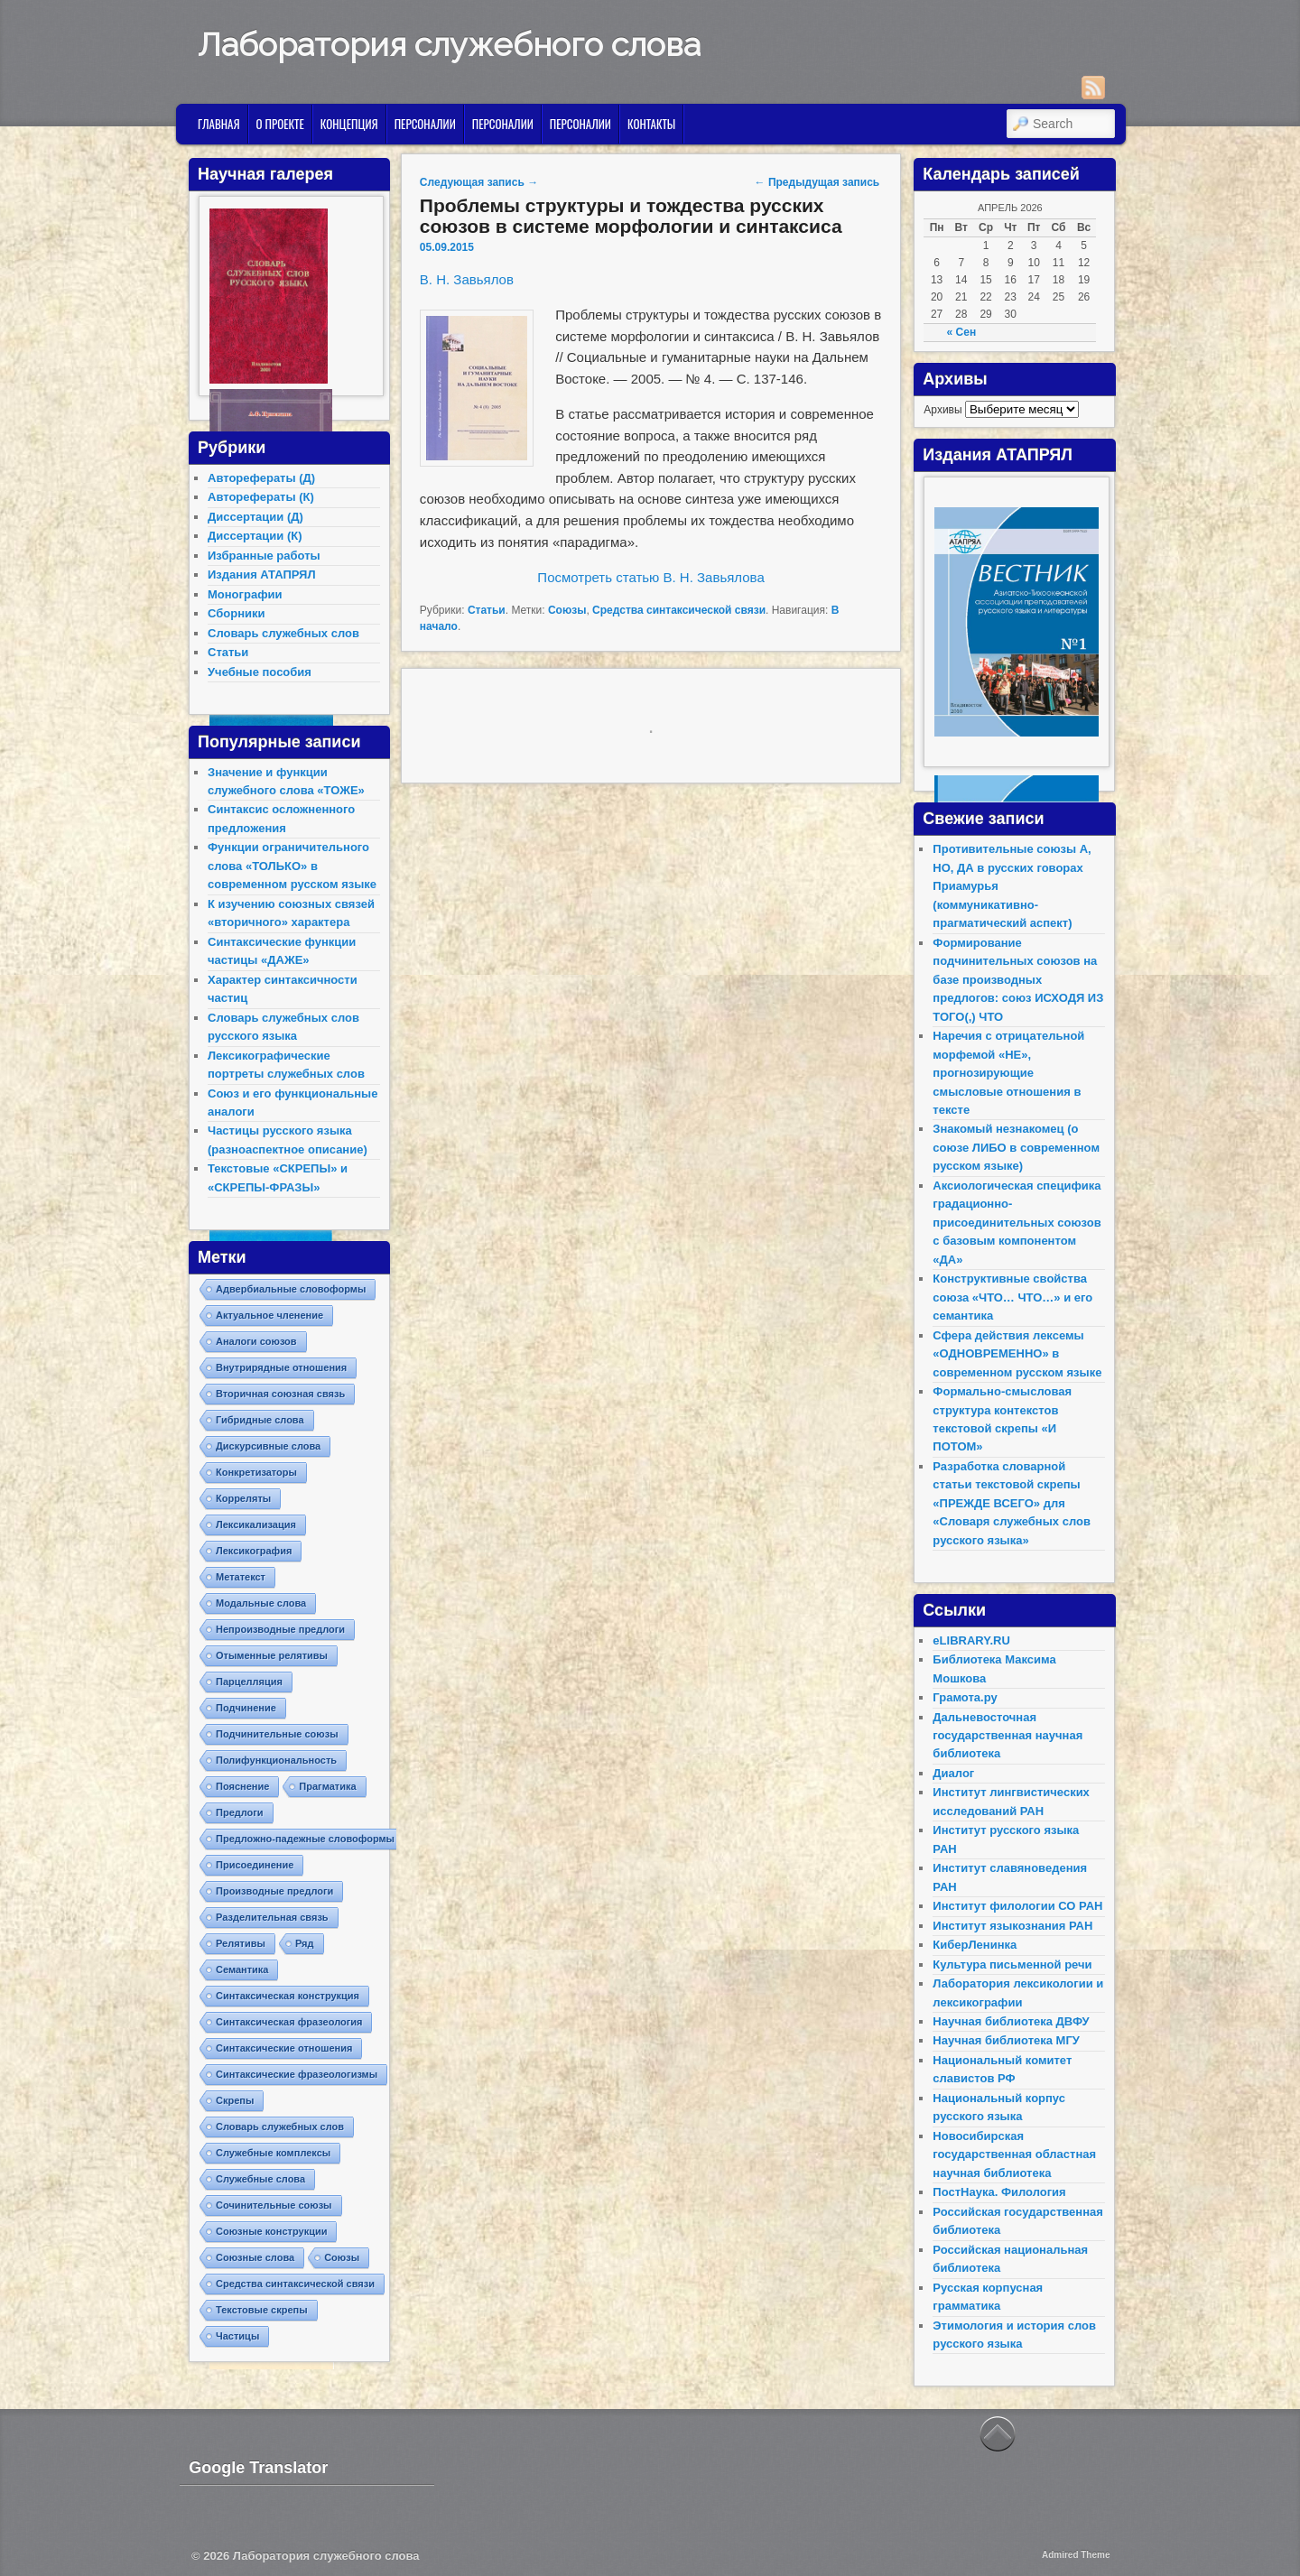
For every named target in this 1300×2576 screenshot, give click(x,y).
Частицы (237, 2335)
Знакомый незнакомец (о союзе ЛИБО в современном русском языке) (1016, 1147)
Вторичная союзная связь (280, 1393)
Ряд (304, 1943)
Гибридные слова (260, 1419)
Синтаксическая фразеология (289, 2021)
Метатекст (240, 1576)
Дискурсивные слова (268, 1446)
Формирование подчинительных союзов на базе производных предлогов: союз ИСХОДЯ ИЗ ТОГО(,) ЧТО (1018, 980)
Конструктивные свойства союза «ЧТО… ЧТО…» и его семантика (1012, 1297)
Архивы (942, 409)
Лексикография (254, 1550)
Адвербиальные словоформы (291, 1288)
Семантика (242, 1969)
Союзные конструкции (271, 2231)
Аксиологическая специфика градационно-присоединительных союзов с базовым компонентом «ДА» (1016, 1222)
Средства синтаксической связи (679, 610)
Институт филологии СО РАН (1017, 1906)
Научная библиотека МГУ (1006, 2040)
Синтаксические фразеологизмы (296, 2074)
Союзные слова (255, 2257)
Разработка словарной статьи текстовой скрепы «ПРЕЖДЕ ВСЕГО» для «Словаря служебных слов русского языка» (1012, 1503)
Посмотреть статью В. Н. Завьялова (650, 577)
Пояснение (242, 1786)
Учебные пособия (259, 672)
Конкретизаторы (256, 1472)
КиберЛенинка (975, 1944)
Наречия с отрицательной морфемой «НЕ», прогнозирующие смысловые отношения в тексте (1008, 1073)
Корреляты (243, 1498)
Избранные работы (264, 555)
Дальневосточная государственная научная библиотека (1007, 1735)
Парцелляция (249, 1681)
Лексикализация (256, 1524)
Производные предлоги (274, 1891)
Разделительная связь (272, 1917)
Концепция (349, 124)
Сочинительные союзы (274, 2205)
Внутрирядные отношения (281, 1367)
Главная (219, 124)
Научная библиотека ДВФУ (1011, 2021)
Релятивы (240, 1943)
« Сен (962, 332)
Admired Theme (1076, 2555)
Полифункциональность (276, 1760)
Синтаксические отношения (284, 2048)
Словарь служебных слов (283, 633)
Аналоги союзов (256, 1341)
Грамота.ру (965, 1697)
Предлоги (240, 1812)
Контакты (651, 124)
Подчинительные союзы (277, 1733)
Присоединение (254, 1864)
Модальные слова (261, 1603)
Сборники (236, 613)
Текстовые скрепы (262, 2309)
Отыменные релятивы (272, 1655)
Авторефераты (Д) (261, 478)
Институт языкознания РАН (1012, 1925)
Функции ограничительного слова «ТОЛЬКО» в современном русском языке (292, 865)
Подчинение (246, 1707)
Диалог (953, 1773)
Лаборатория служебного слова (449, 44)
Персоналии (425, 124)
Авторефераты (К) (261, 497)
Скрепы (235, 2100)
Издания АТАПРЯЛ (262, 574)
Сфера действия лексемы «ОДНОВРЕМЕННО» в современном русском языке (1017, 1354)
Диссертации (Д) (255, 517)
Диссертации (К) (255, 535)
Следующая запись (479, 182)
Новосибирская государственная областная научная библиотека (1014, 2154)
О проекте (280, 124)
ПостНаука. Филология (999, 2192)
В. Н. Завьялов (467, 279)
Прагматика (327, 1786)
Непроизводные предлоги (280, 1629)
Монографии (245, 594)
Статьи (487, 610)
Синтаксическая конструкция (287, 1995)
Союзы (567, 610)
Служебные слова (260, 2178)
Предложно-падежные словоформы (305, 1838)
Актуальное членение (269, 1315)
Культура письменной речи (1012, 1964)
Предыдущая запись (817, 182)
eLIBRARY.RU (971, 1640)
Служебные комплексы (273, 2152)
